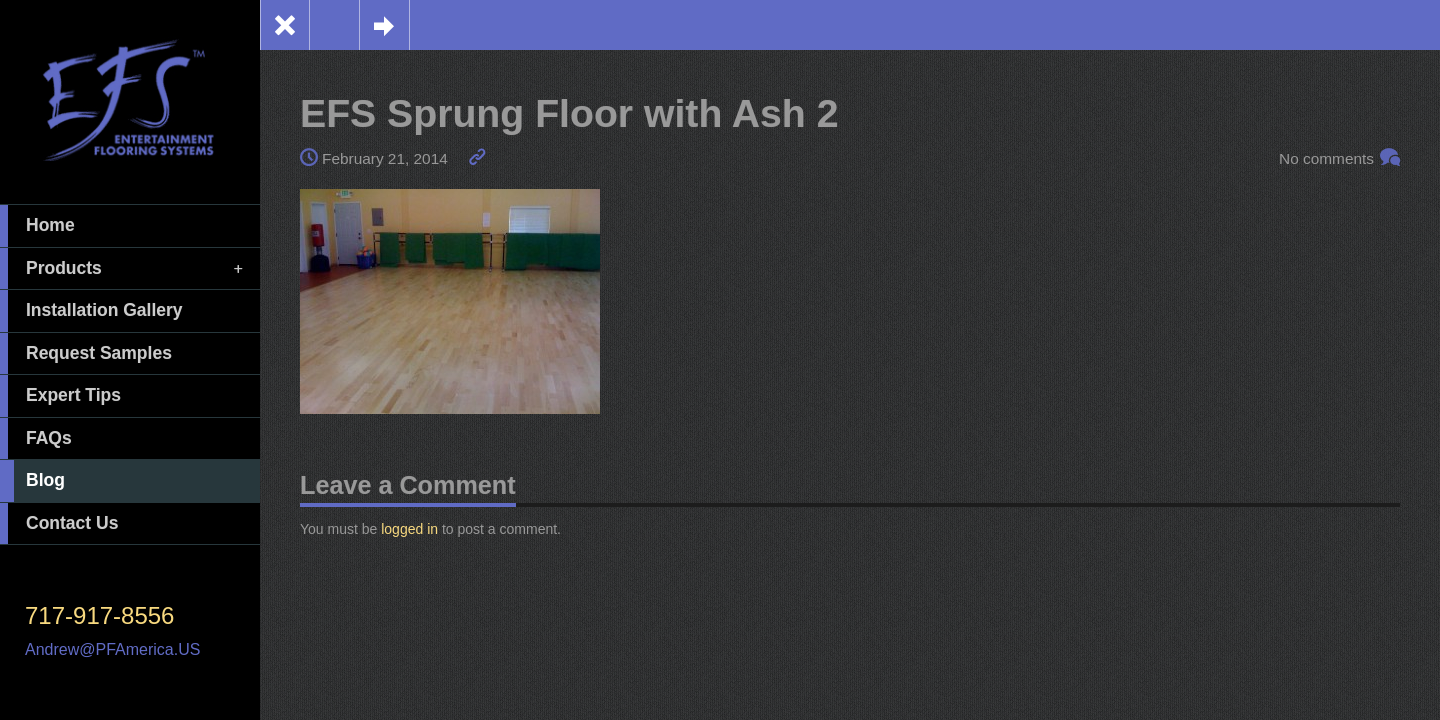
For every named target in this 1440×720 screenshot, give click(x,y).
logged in (409, 529)
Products (123, 269)
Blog (32, 481)
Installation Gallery (91, 311)
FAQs (36, 439)
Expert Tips (60, 396)
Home (37, 226)
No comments (1326, 158)
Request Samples (86, 354)
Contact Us (59, 524)
